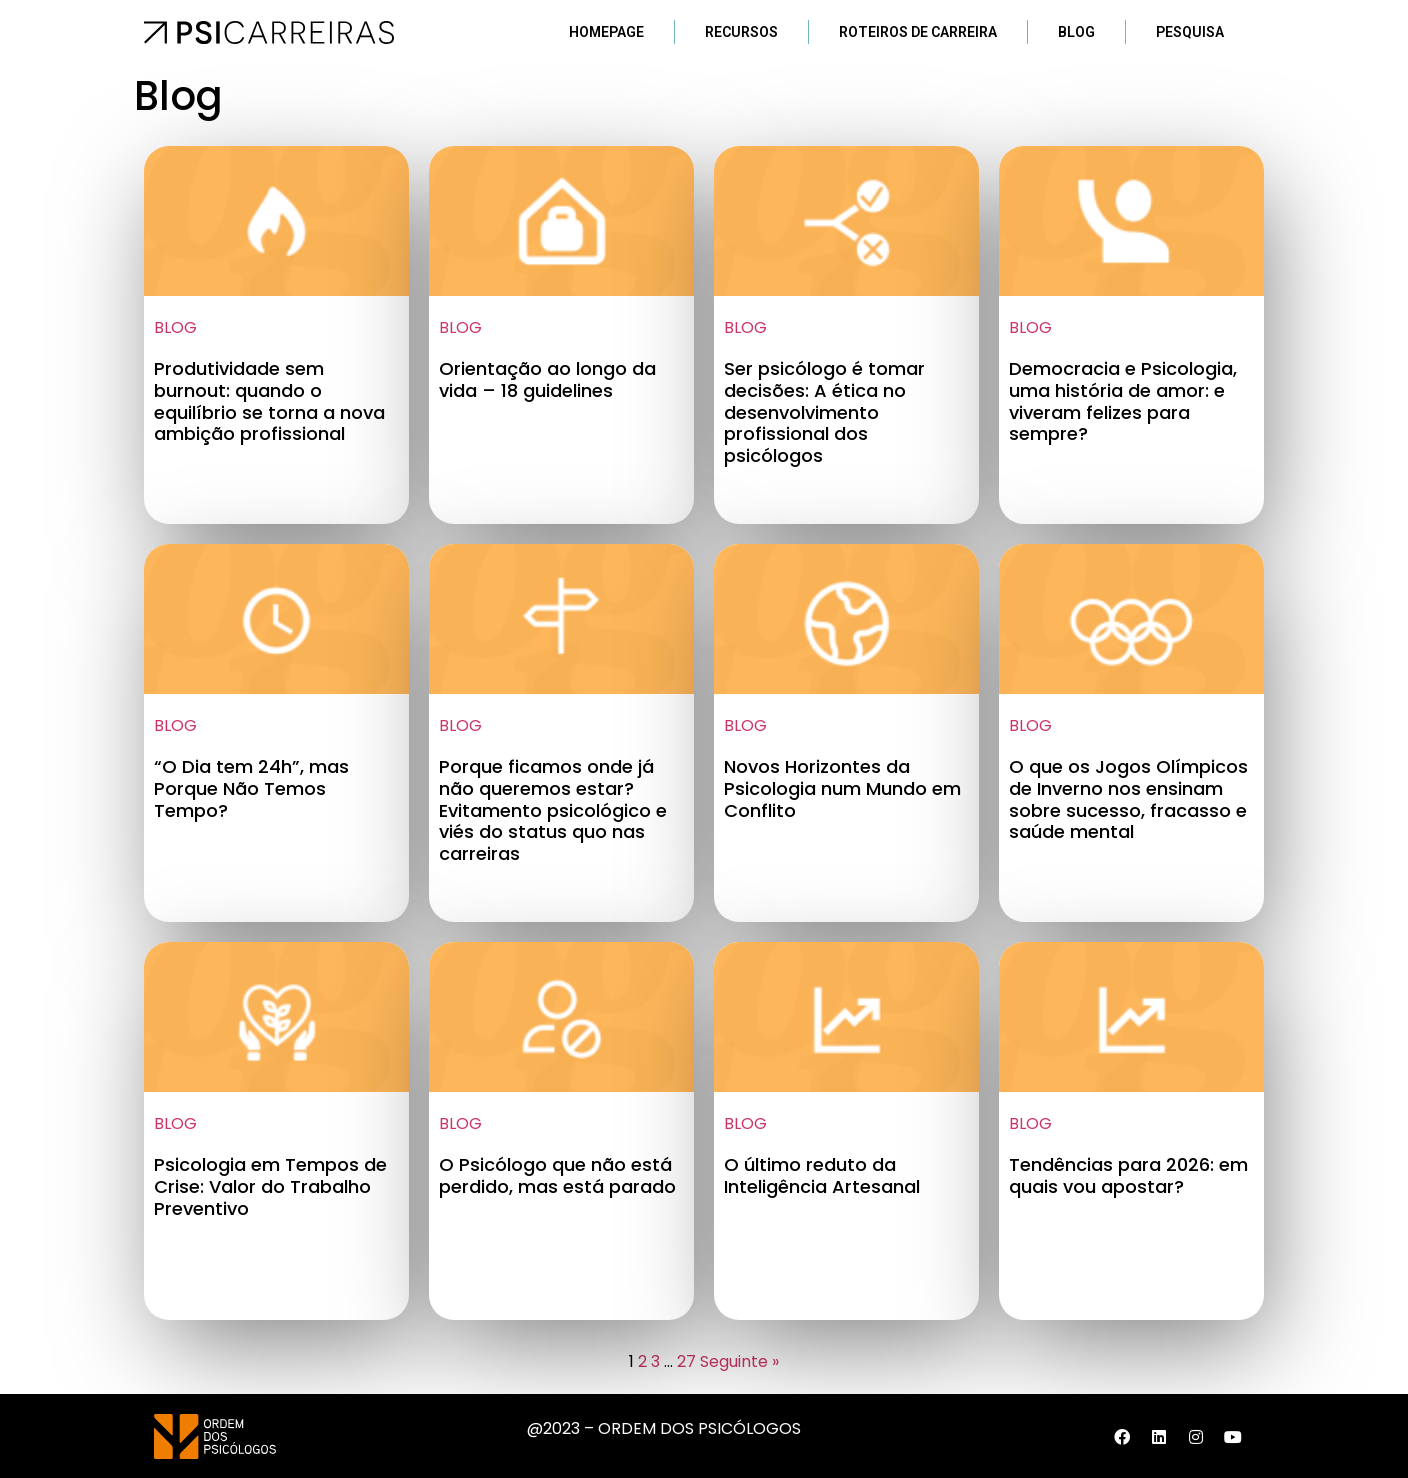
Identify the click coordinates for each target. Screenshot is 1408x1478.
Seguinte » (739, 1361)
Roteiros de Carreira (918, 32)
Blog (1076, 32)
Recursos (741, 32)
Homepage (606, 32)
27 (686, 1361)
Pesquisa (1190, 32)
